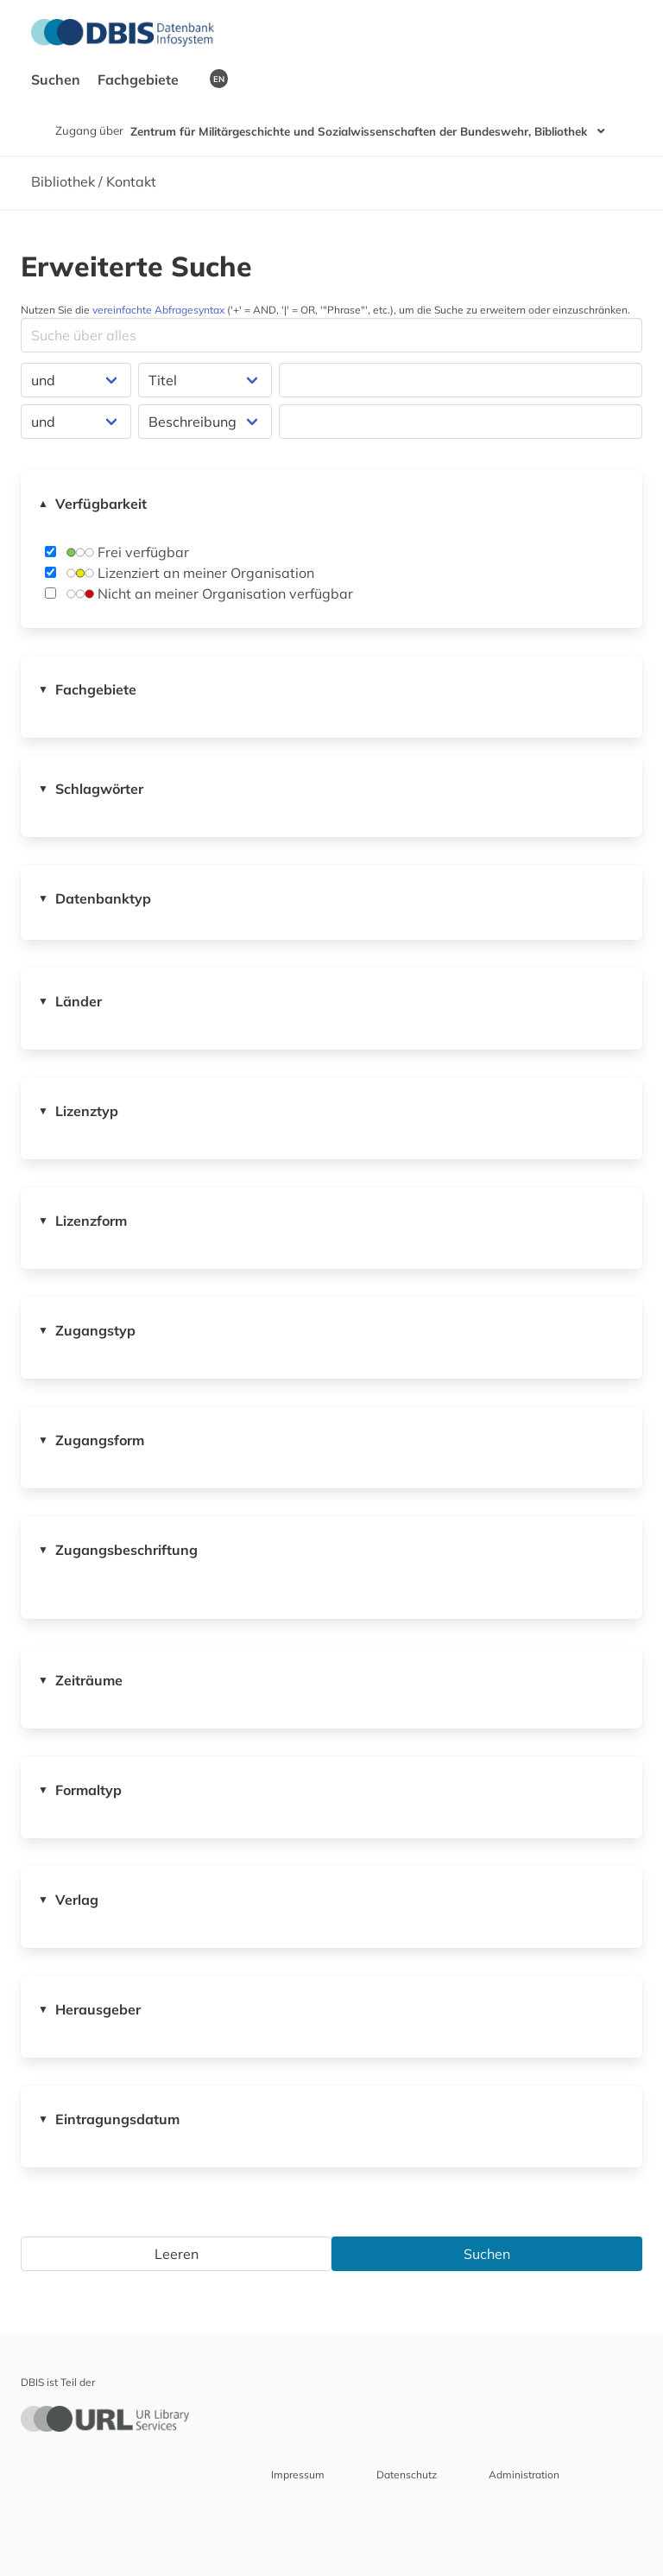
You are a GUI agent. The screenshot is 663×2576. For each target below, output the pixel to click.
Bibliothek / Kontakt (93, 181)
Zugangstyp (87, 1330)
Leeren (177, 2253)
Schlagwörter (90, 788)
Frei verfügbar (117, 552)
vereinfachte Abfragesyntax (158, 309)
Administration (524, 2474)
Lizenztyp (78, 1111)
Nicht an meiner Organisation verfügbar (199, 593)
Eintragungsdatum (109, 2119)
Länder (70, 1001)
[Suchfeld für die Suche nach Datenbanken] (331, 335)
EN (218, 78)
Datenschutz (406, 2474)
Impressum (298, 2474)
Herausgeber (89, 2009)
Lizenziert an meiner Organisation (179, 572)
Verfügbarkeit (92, 503)
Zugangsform (91, 1440)
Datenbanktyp (94, 898)
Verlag (68, 1899)
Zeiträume (80, 1680)
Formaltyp (80, 1790)
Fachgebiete (140, 79)
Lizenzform (82, 1220)
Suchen (57, 79)
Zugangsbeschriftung (118, 1549)
